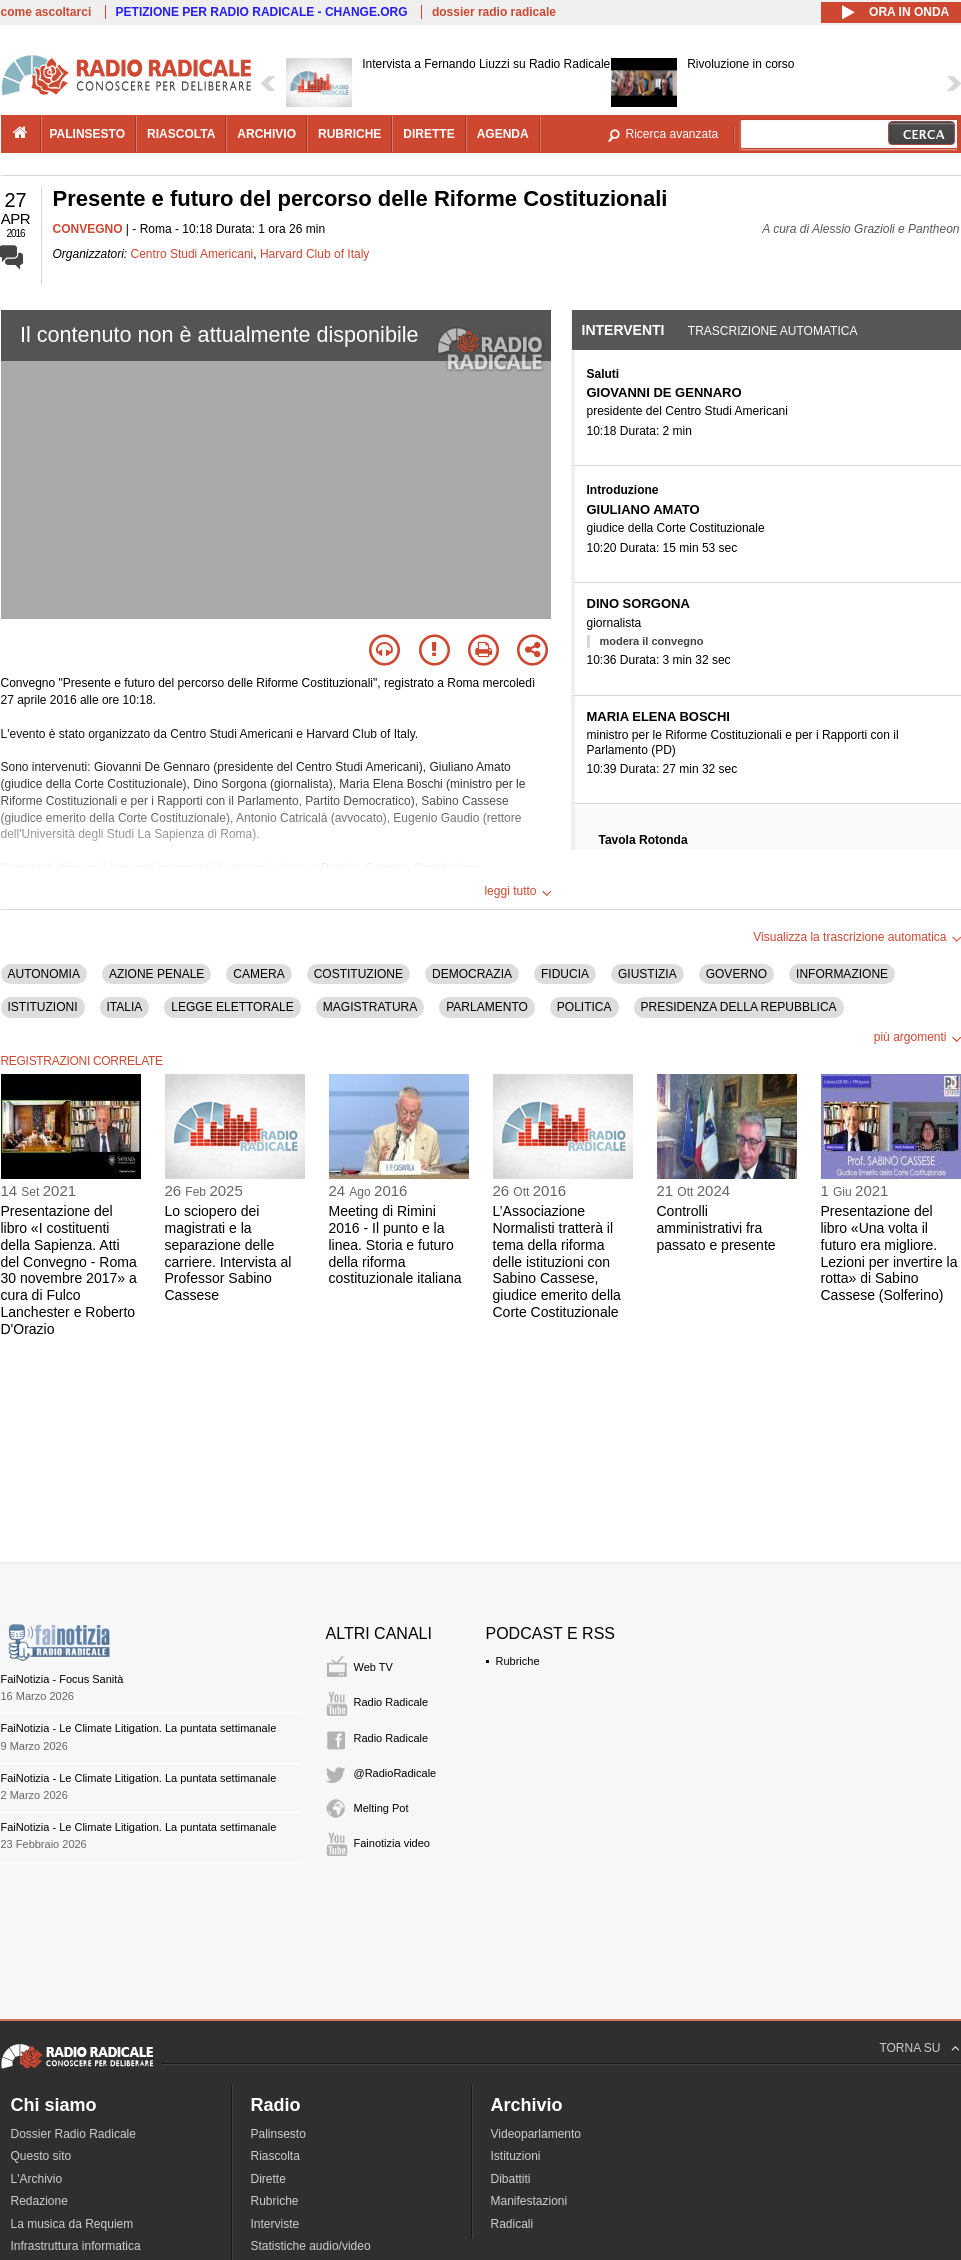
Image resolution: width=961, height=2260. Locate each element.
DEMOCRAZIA (472, 974)
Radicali (512, 2224)
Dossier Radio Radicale (73, 2134)
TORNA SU (909, 2048)
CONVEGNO (88, 229)
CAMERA (258, 974)
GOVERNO (736, 974)
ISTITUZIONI (43, 1007)
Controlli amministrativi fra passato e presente (716, 1228)
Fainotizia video (392, 1843)
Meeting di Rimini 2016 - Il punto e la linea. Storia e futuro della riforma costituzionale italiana (395, 1244)
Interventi (623, 330)
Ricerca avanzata (672, 134)
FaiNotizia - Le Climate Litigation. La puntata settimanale (139, 1728)
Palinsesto (278, 2134)
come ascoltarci (46, 12)
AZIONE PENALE (156, 974)
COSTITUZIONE (358, 974)
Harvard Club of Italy (314, 254)
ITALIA (125, 1007)
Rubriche (518, 1661)
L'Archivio (37, 2179)
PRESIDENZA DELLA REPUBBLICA (739, 1007)
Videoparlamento (536, 2134)
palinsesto (88, 134)
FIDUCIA (565, 974)
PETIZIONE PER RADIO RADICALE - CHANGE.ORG (262, 12)
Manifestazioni (529, 2201)
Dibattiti (511, 2179)
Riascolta (275, 2156)
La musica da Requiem (72, 2224)
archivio (266, 134)
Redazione (39, 2201)
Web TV (373, 1667)
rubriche (349, 134)
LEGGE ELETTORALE (232, 1007)
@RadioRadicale (395, 1773)
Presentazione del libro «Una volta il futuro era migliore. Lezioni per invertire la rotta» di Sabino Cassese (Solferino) (889, 1253)
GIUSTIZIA (647, 974)
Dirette (268, 2179)
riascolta (181, 134)
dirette (428, 134)
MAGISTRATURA (370, 1007)
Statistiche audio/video (311, 2246)
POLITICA (584, 1007)
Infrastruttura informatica (76, 2246)
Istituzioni (516, 2156)
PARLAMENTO (487, 1007)
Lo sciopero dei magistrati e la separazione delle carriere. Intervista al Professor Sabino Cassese (228, 1253)
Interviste (275, 2224)
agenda (503, 134)
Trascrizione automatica (773, 331)
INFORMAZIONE (842, 974)
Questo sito (41, 2156)
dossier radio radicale (494, 12)
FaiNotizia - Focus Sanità (62, 1679)
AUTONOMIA (44, 974)
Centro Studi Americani (192, 254)
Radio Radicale (391, 1702)
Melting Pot (381, 1808)
